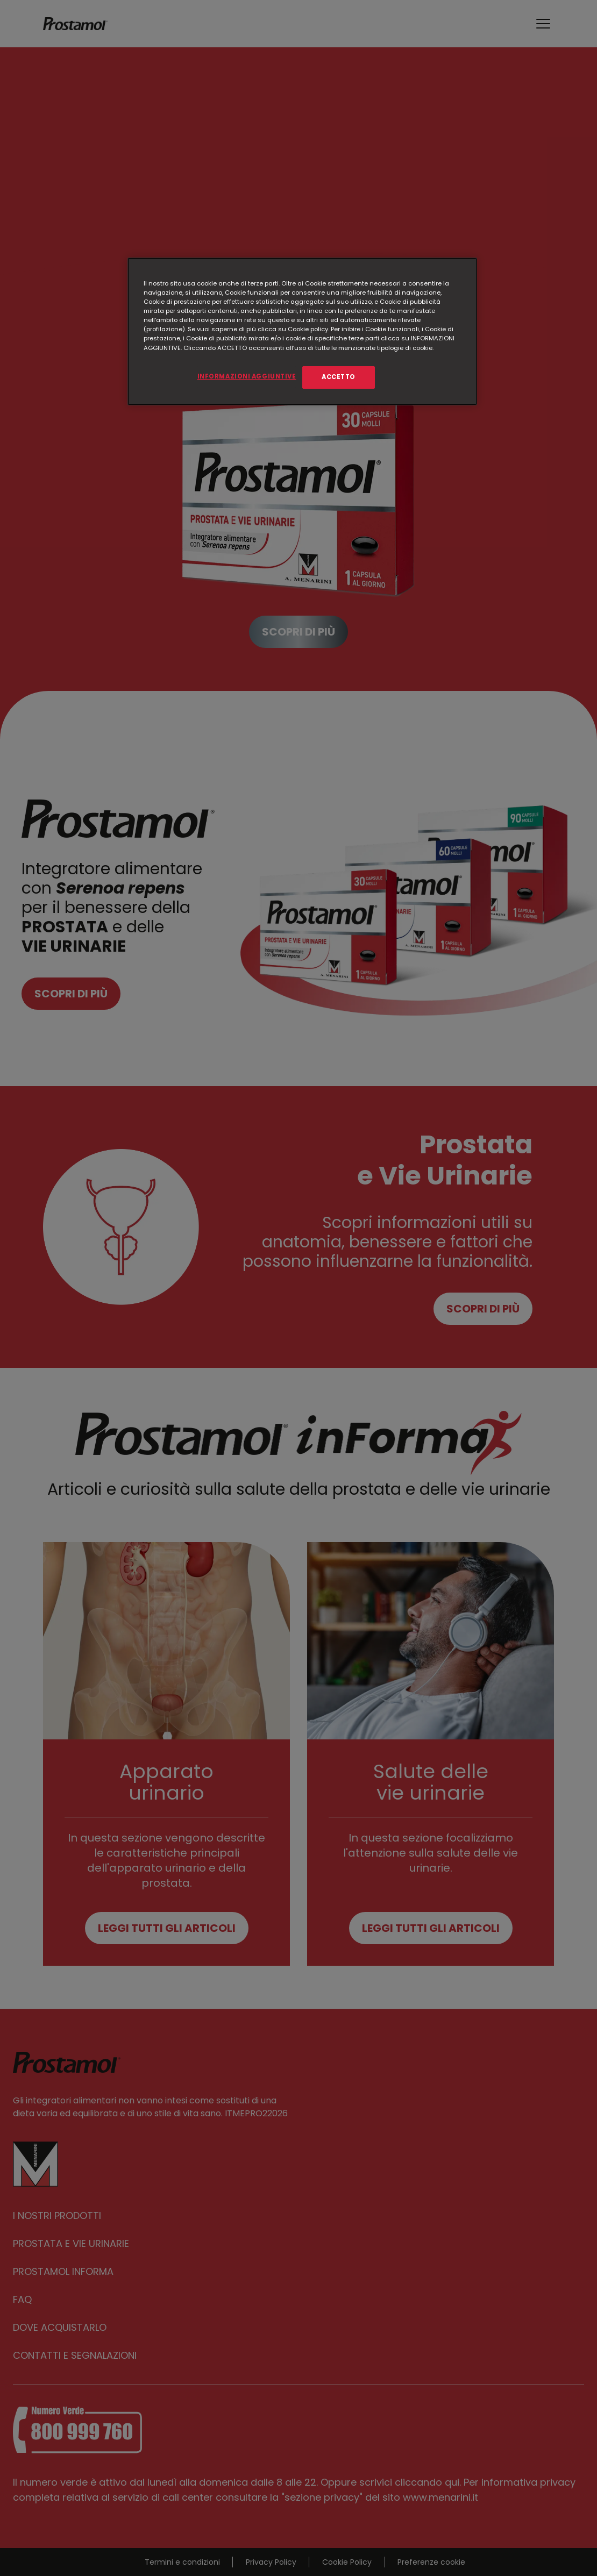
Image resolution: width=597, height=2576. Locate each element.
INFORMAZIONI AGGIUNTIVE (246, 376)
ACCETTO (339, 377)
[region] (302, 331)
